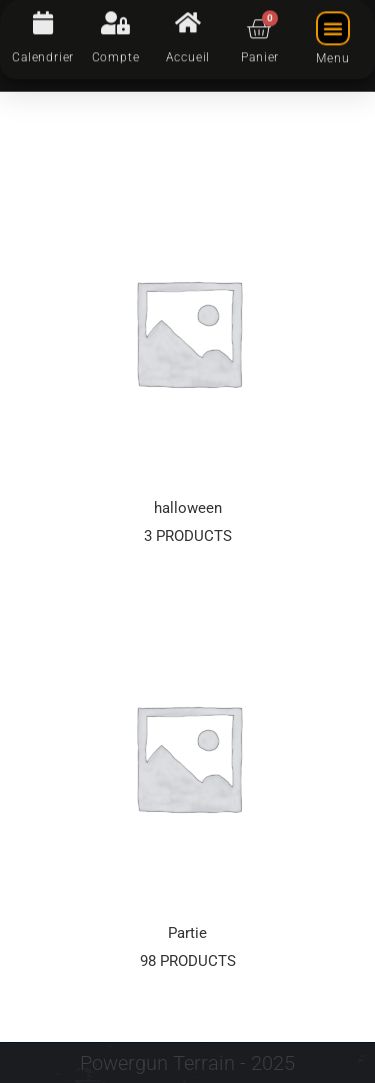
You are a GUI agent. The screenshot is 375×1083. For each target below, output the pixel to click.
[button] (333, 19)
